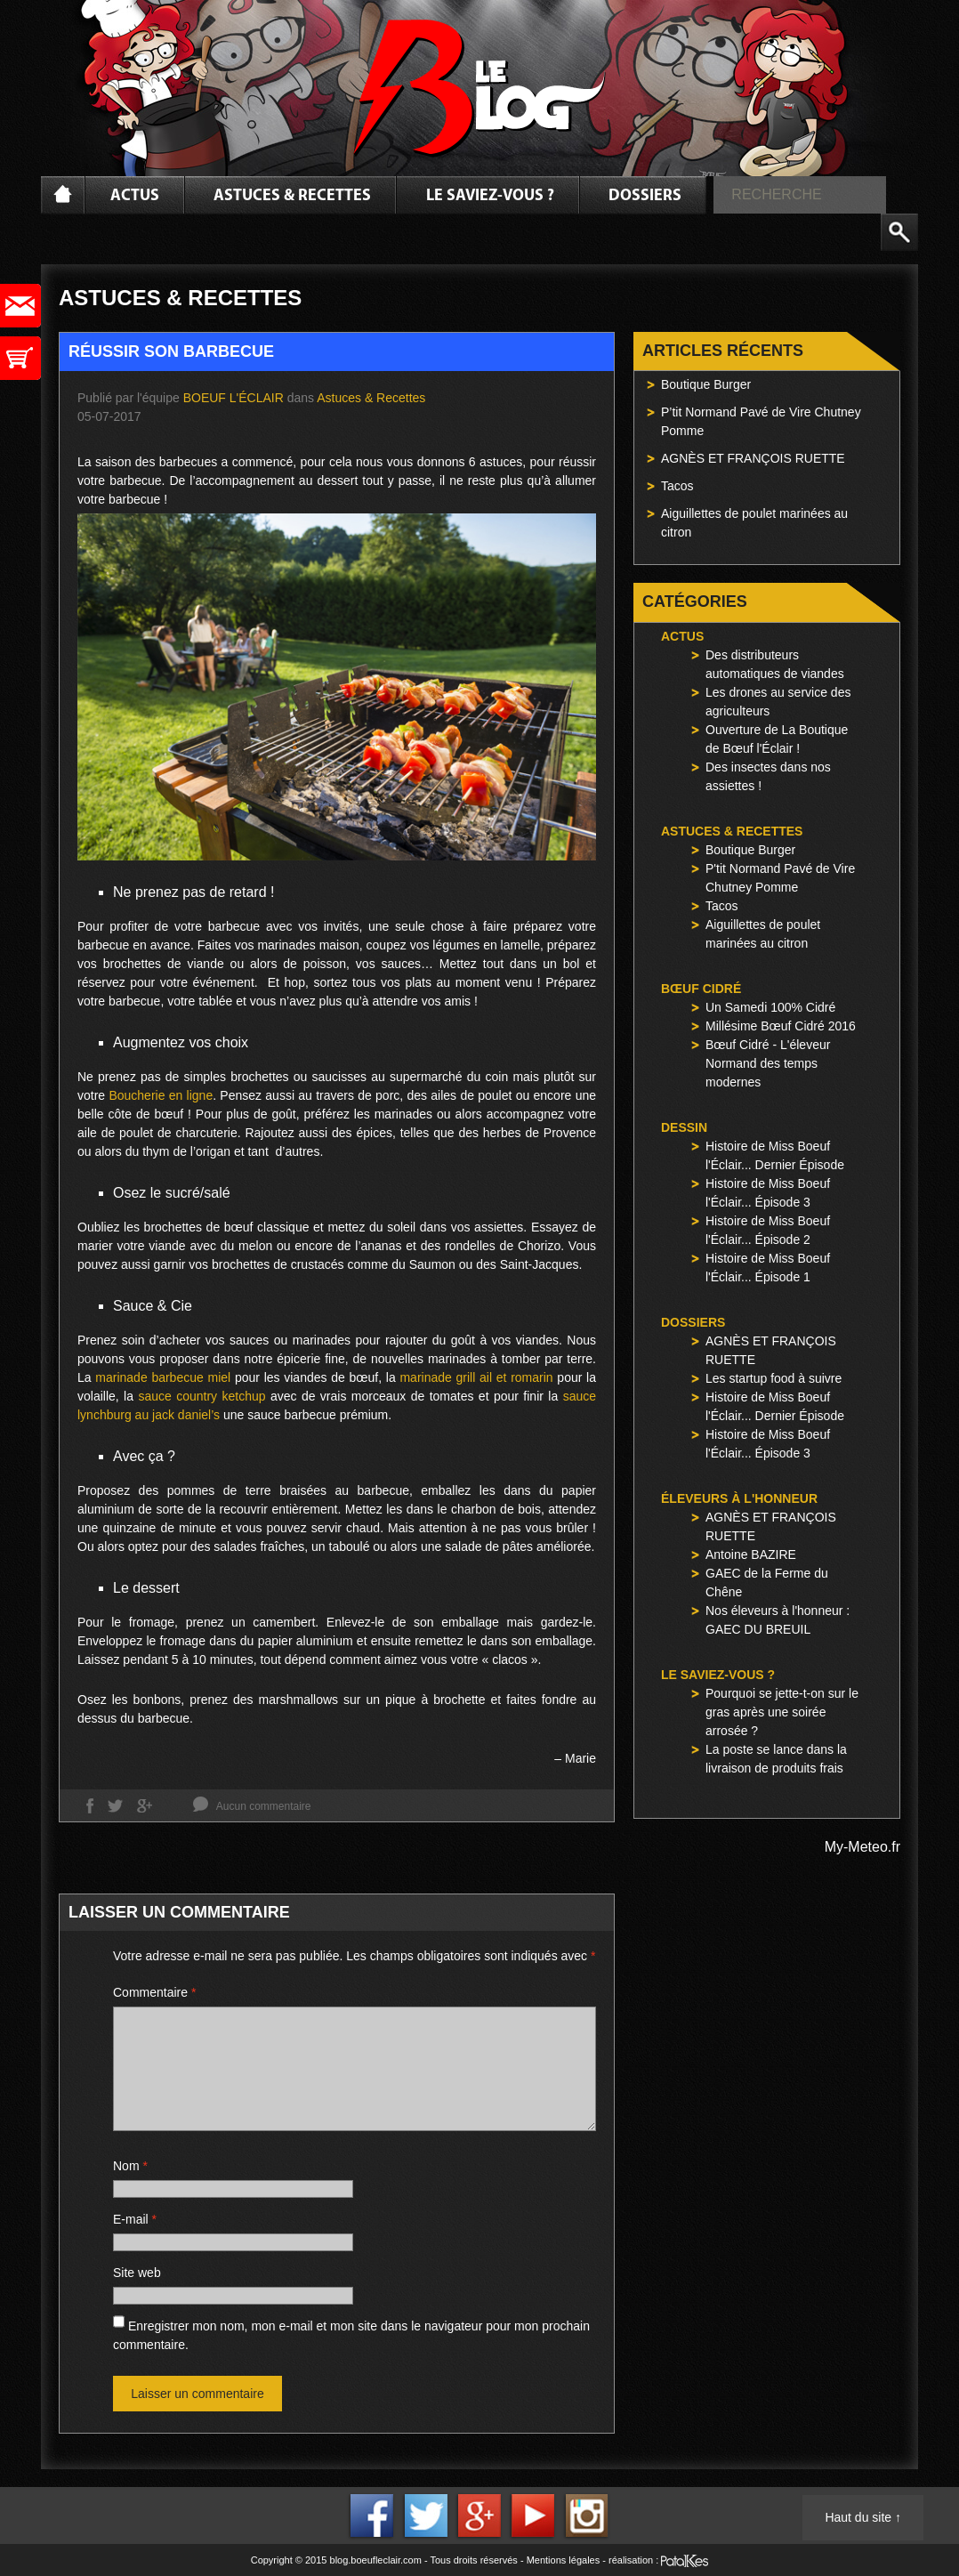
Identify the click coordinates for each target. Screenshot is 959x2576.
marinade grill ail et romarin (478, 1377)
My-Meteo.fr (862, 1846)
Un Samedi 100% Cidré (770, 1007)
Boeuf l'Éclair (233, 398)
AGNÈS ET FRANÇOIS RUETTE (753, 458)
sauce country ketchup (201, 1396)
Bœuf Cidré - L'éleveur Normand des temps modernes (767, 1063)
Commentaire (154, 1992)
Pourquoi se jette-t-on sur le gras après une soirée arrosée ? (781, 1712)
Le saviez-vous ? (490, 196)
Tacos (677, 486)
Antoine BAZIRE (750, 1554)
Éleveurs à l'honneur (739, 1498)
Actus (134, 196)
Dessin (684, 1127)
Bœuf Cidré (701, 988)
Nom (130, 2166)
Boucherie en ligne (161, 1095)
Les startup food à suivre (773, 1378)
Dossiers (644, 196)
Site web (137, 2272)
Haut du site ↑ (863, 2517)
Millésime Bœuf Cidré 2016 (780, 1026)
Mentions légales (563, 2560)
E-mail (135, 2219)
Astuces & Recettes (292, 196)
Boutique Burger (706, 384)
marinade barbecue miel (162, 1377)
